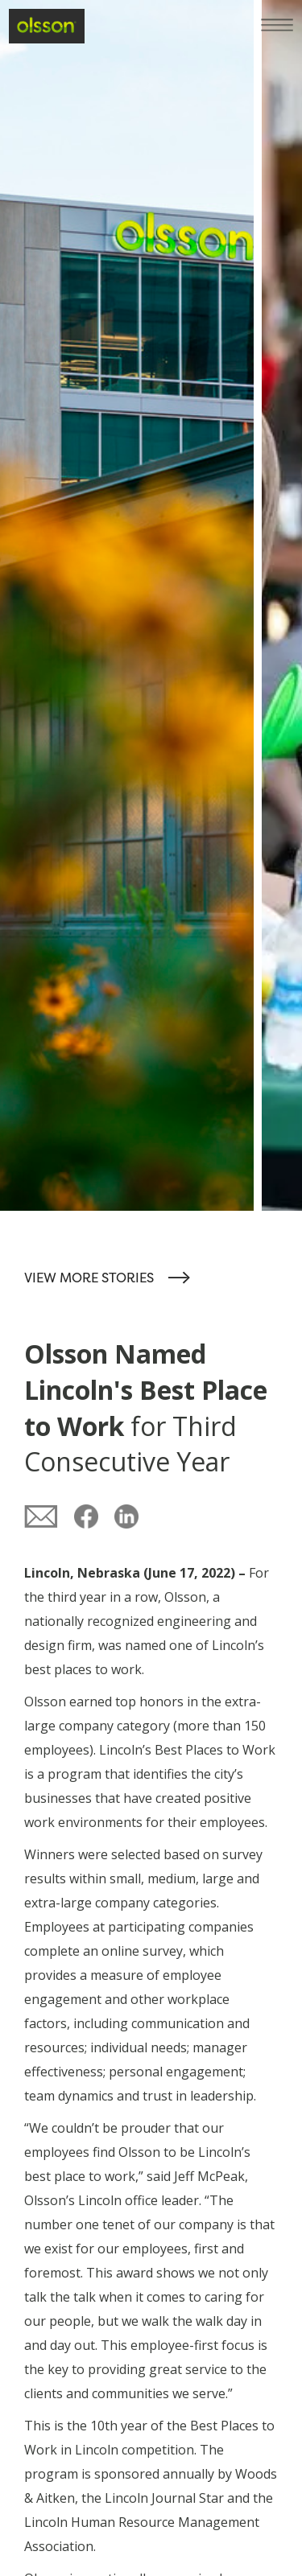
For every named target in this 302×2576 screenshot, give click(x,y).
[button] (281, 20)
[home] (47, 25)
